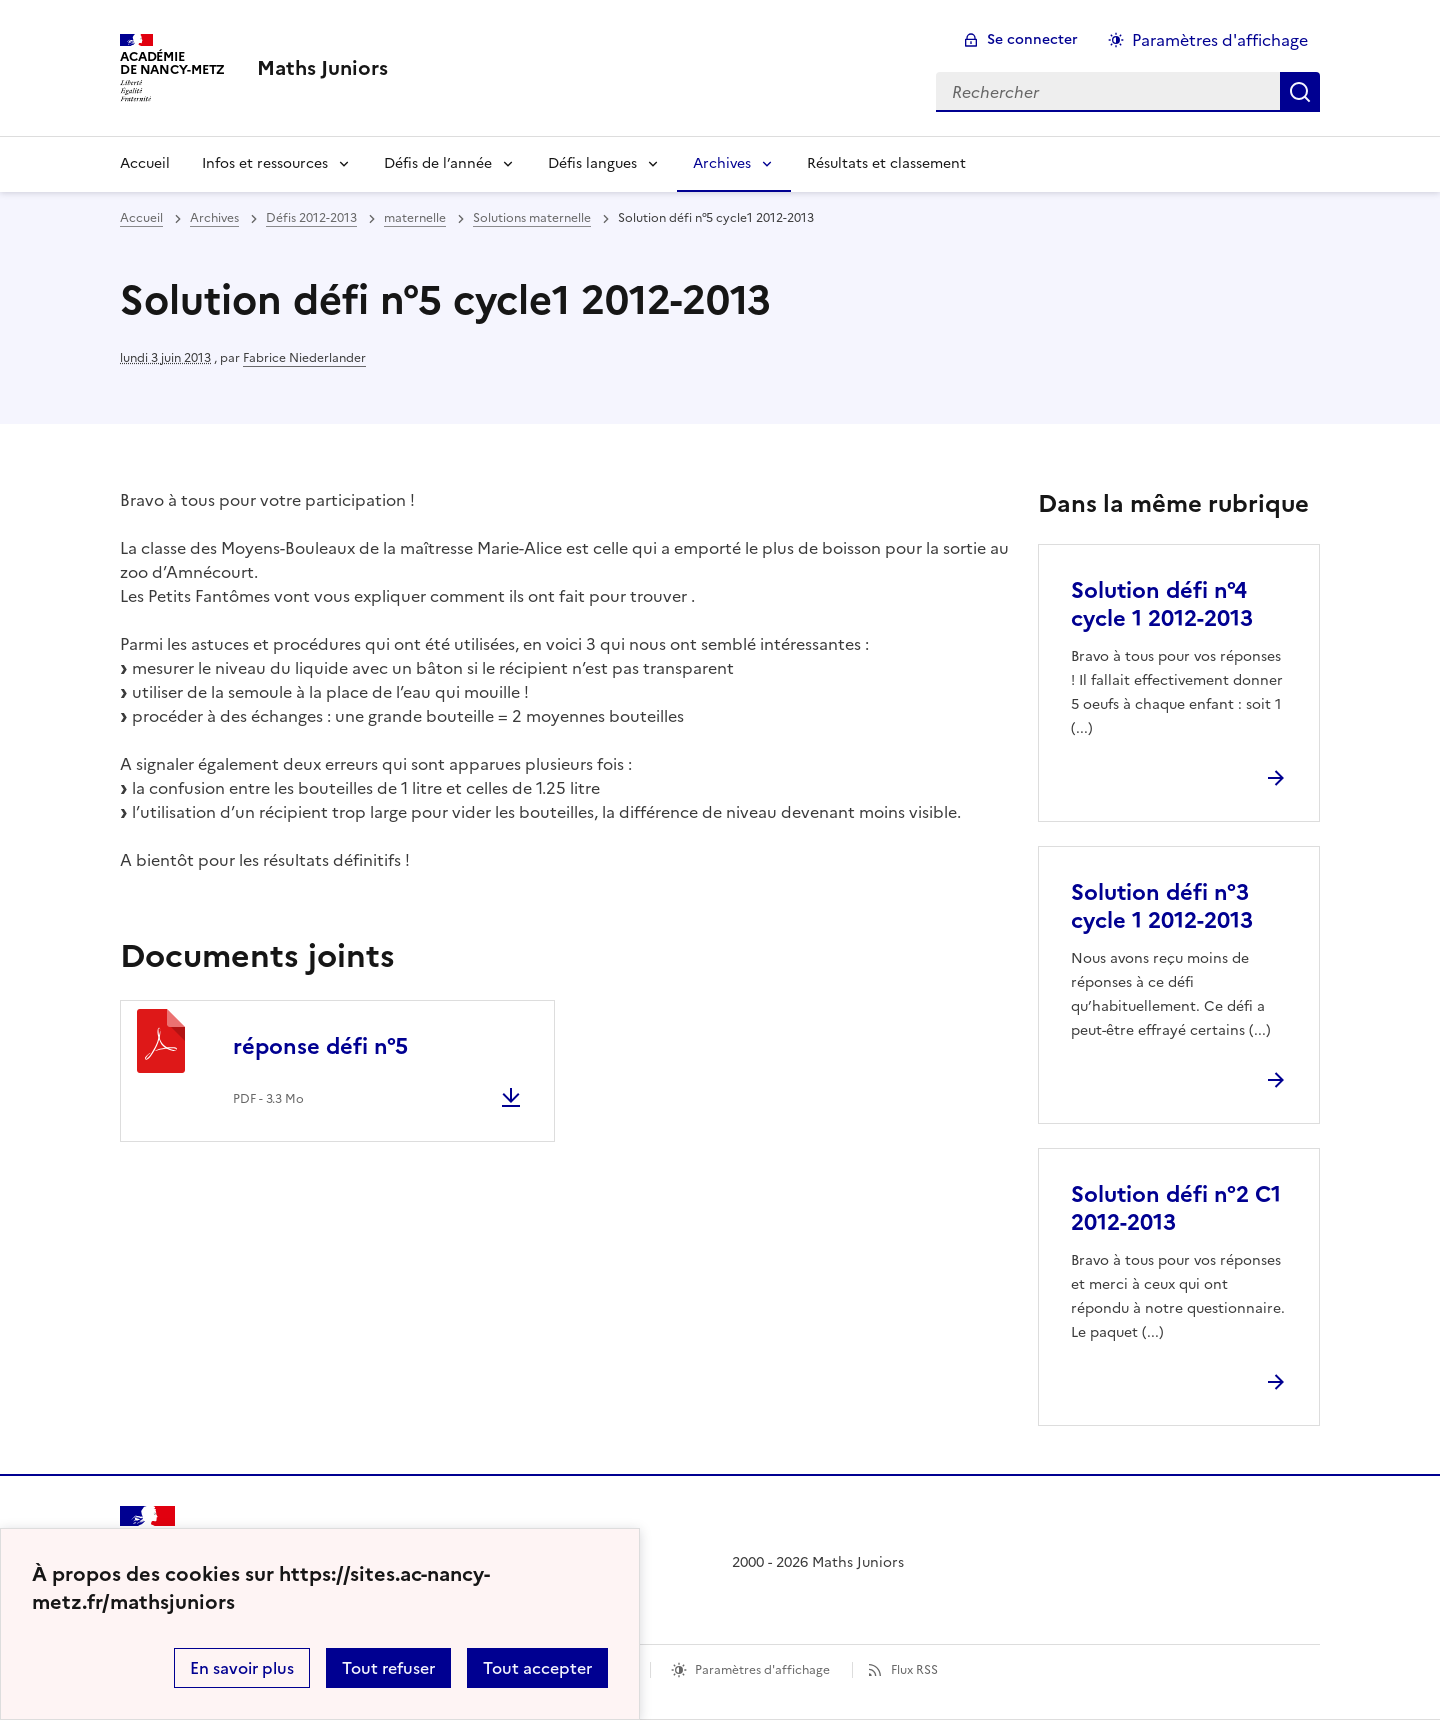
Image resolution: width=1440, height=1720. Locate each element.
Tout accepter (537, 1668)
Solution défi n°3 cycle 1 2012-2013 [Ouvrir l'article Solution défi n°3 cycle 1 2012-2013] (1162, 906)
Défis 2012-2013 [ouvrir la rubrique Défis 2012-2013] (311, 218)
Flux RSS (914, 1670)
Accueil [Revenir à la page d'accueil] (145, 163)
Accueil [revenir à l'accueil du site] (141, 218)
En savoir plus (242, 1668)
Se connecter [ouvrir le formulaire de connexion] (1032, 39)
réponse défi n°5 (320, 1046)
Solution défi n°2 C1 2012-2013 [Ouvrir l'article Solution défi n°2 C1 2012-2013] (1176, 1208)
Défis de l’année (438, 163)
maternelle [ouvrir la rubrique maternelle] (415, 218)
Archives (722, 163)
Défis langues (592, 163)
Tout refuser (388, 1668)
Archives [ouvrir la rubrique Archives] (214, 218)
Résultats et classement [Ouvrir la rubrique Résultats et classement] (886, 163)
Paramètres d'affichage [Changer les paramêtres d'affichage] (1220, 40)
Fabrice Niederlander (304, 358)
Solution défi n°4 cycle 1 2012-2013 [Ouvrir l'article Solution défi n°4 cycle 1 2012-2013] (1162, 604)
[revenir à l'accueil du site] (322, 68)
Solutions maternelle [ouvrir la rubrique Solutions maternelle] (532, 218)
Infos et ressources (265, 163)
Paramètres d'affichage (762, 1670)
